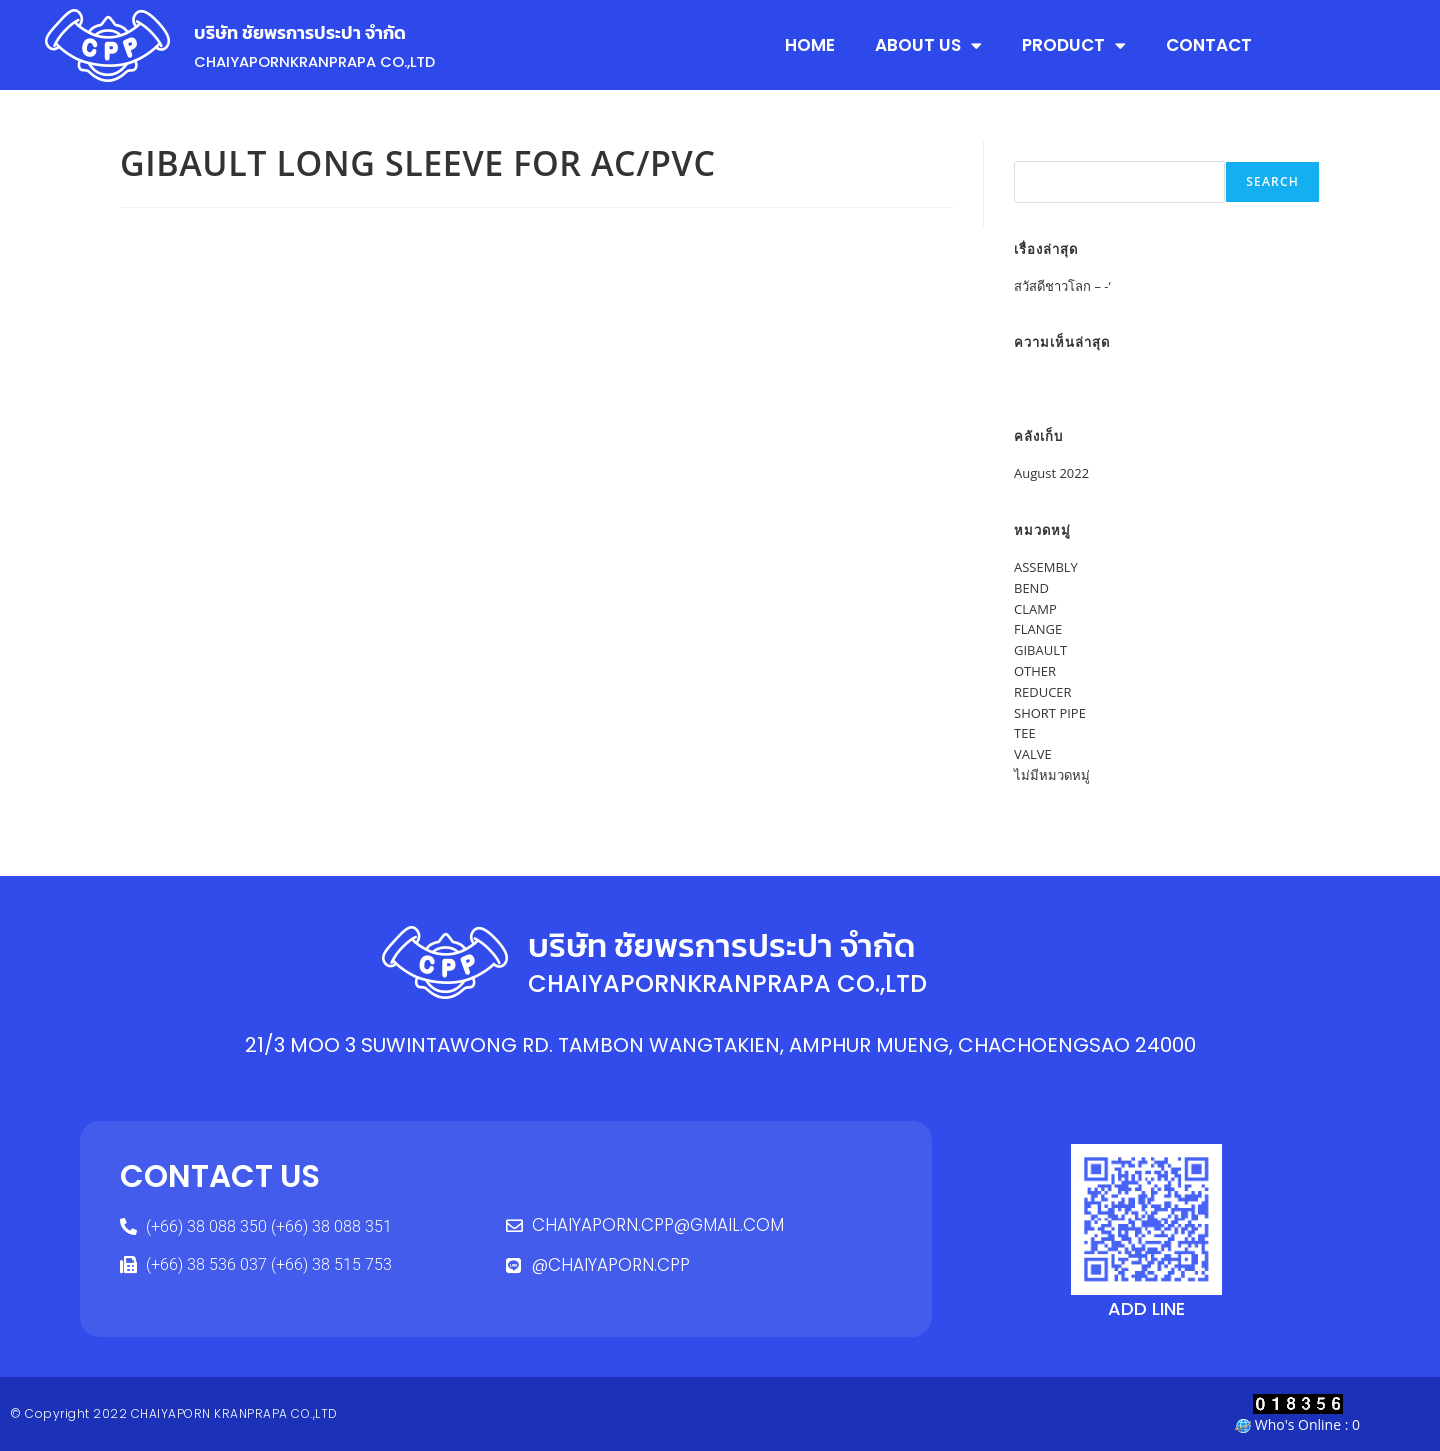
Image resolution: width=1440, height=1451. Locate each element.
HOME (810, 45)
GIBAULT (1040, 650)
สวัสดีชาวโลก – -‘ (1062, 286)
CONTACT (1209, 45)
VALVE (1033, 754)
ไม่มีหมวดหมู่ (1052, 775)
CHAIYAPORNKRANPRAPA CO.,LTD (342, 60)
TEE (1025, 733)
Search (1036, 150)
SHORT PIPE (1050, 713)
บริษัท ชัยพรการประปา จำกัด (329, 31)
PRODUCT (1074, 45)
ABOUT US (928, 45)
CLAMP (1035, 609)
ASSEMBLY (1046, 567)
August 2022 (1051, 473)
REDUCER (1043, 692)
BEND (1031, 588)
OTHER (1035, 671)
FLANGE (1038, 629)
